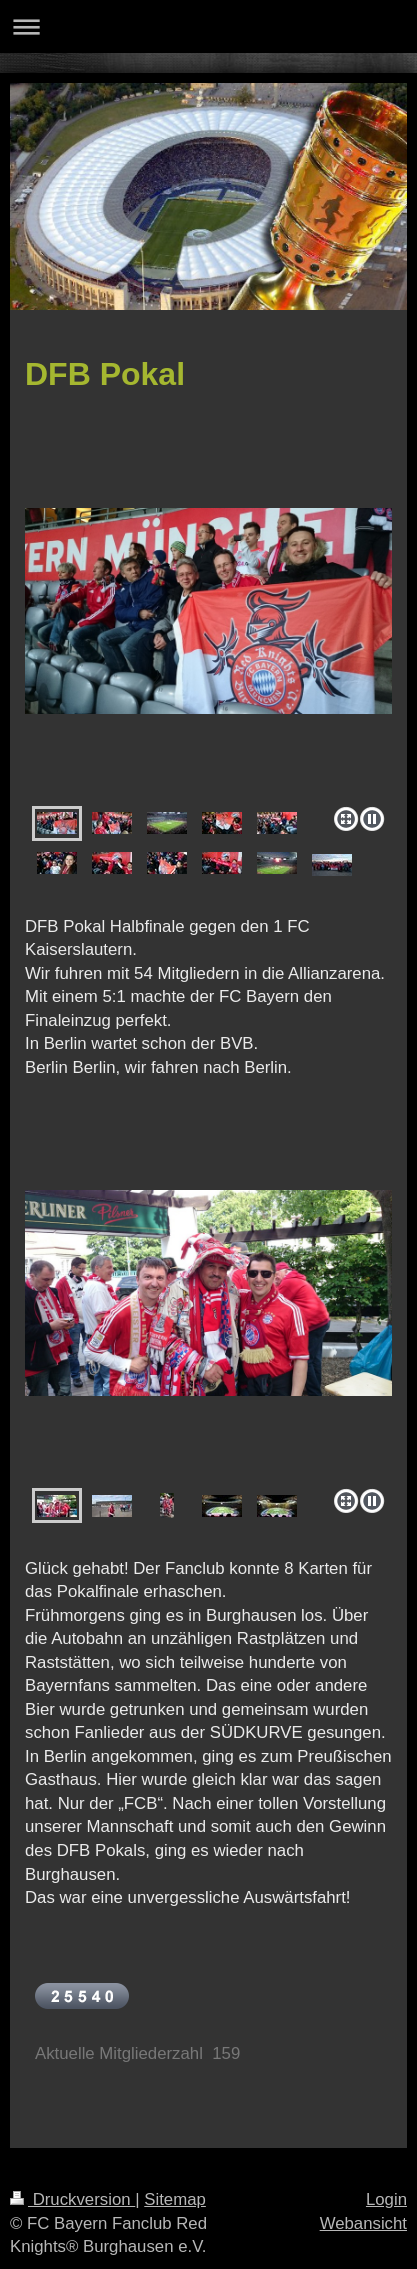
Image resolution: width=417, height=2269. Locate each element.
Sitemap (175, 2199)
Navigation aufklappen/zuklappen (208, 26)
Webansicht (363, 2223)
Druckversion (72, 2199)
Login (386, 2199)
